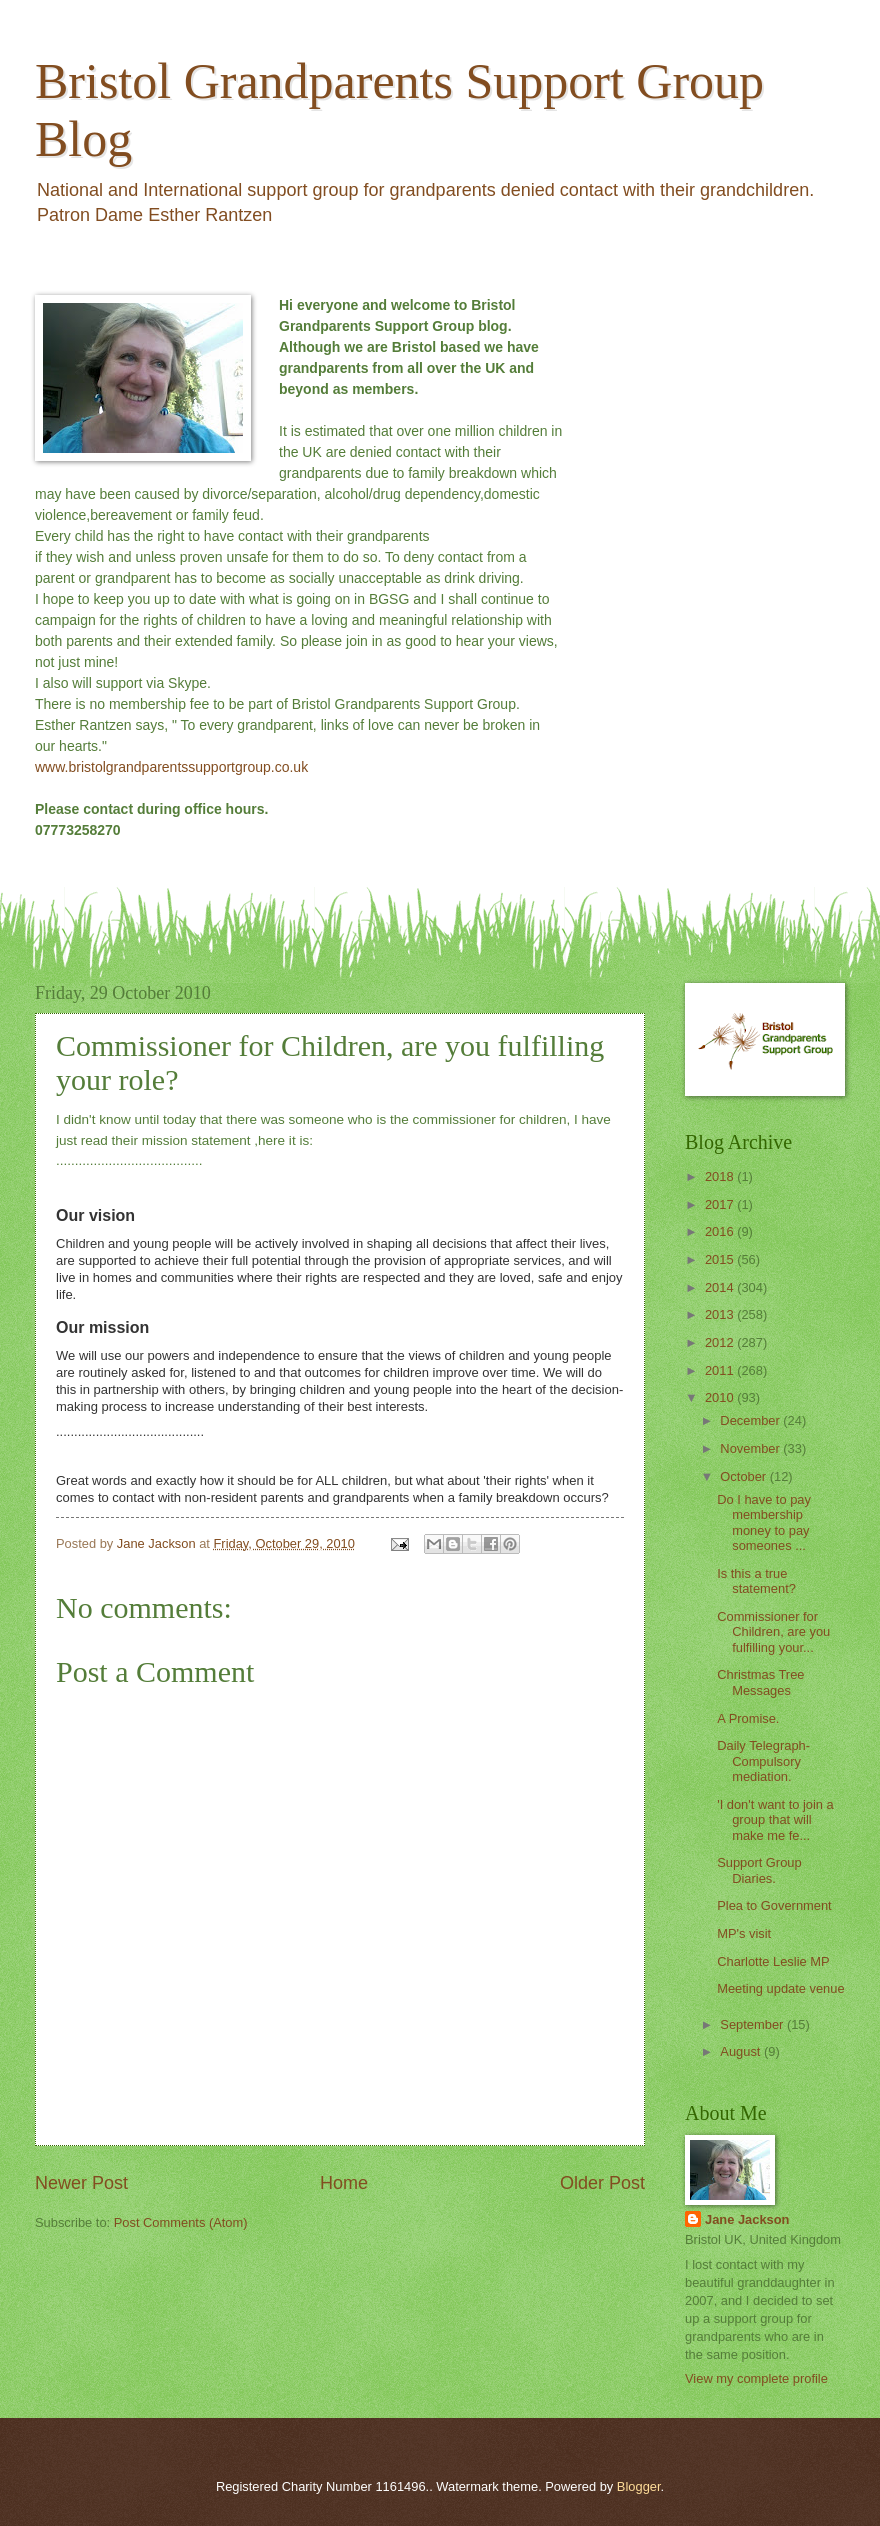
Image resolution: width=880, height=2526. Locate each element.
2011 (721, 1370)
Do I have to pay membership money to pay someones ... (764, 1522)
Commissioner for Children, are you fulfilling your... (773, 1632)
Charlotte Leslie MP (773, 1961)
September (753, 2024)
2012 (721, 1342)
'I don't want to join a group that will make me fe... (775, 1820)
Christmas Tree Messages (760, 1682)
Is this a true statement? (756, 1581)
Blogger (639, 2486)
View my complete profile (756, 2378)
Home (344, 2183)
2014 (721, 1287)
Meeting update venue (780, 1988)
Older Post (602, 2183)
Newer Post (81, 2183)
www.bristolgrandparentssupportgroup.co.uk (171, 767)
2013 (721, 1314)
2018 (721, 1176)
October (744, 1476)
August (742, 2051)
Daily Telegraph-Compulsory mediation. (763, 1761)
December (751, 1420)
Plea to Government (774, 1905)
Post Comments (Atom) (181, 2222)
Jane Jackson (747, 2219)
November (751, 1448)
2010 (721, 1397)
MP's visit (744, 1933)
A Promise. (748, 1718)
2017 (721, 1204)
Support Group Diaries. (759, 1870)
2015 (721, 1259)
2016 (721, 1231)
